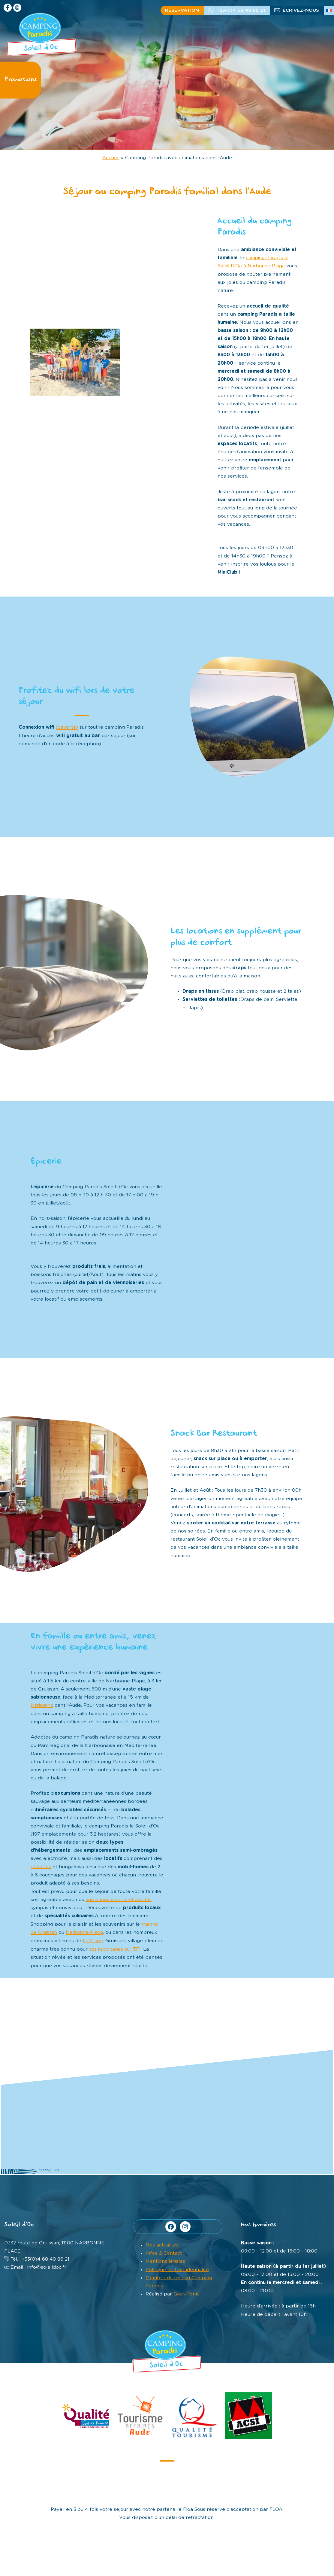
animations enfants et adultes (120, 1899)
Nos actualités (162, 2243)
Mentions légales (165, 2260)
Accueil (110, 158)
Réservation (182, 10)
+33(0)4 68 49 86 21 (241, 10)
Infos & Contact (164, 2251)
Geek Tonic (186, 2292)
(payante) (67, 727)
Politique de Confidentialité (177, 2268)
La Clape (93, 1939)
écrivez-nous (301, 10)
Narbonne (43, 1705)
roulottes (41, 1866)
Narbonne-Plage (86, 1931)
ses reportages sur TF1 (123, 1948)
